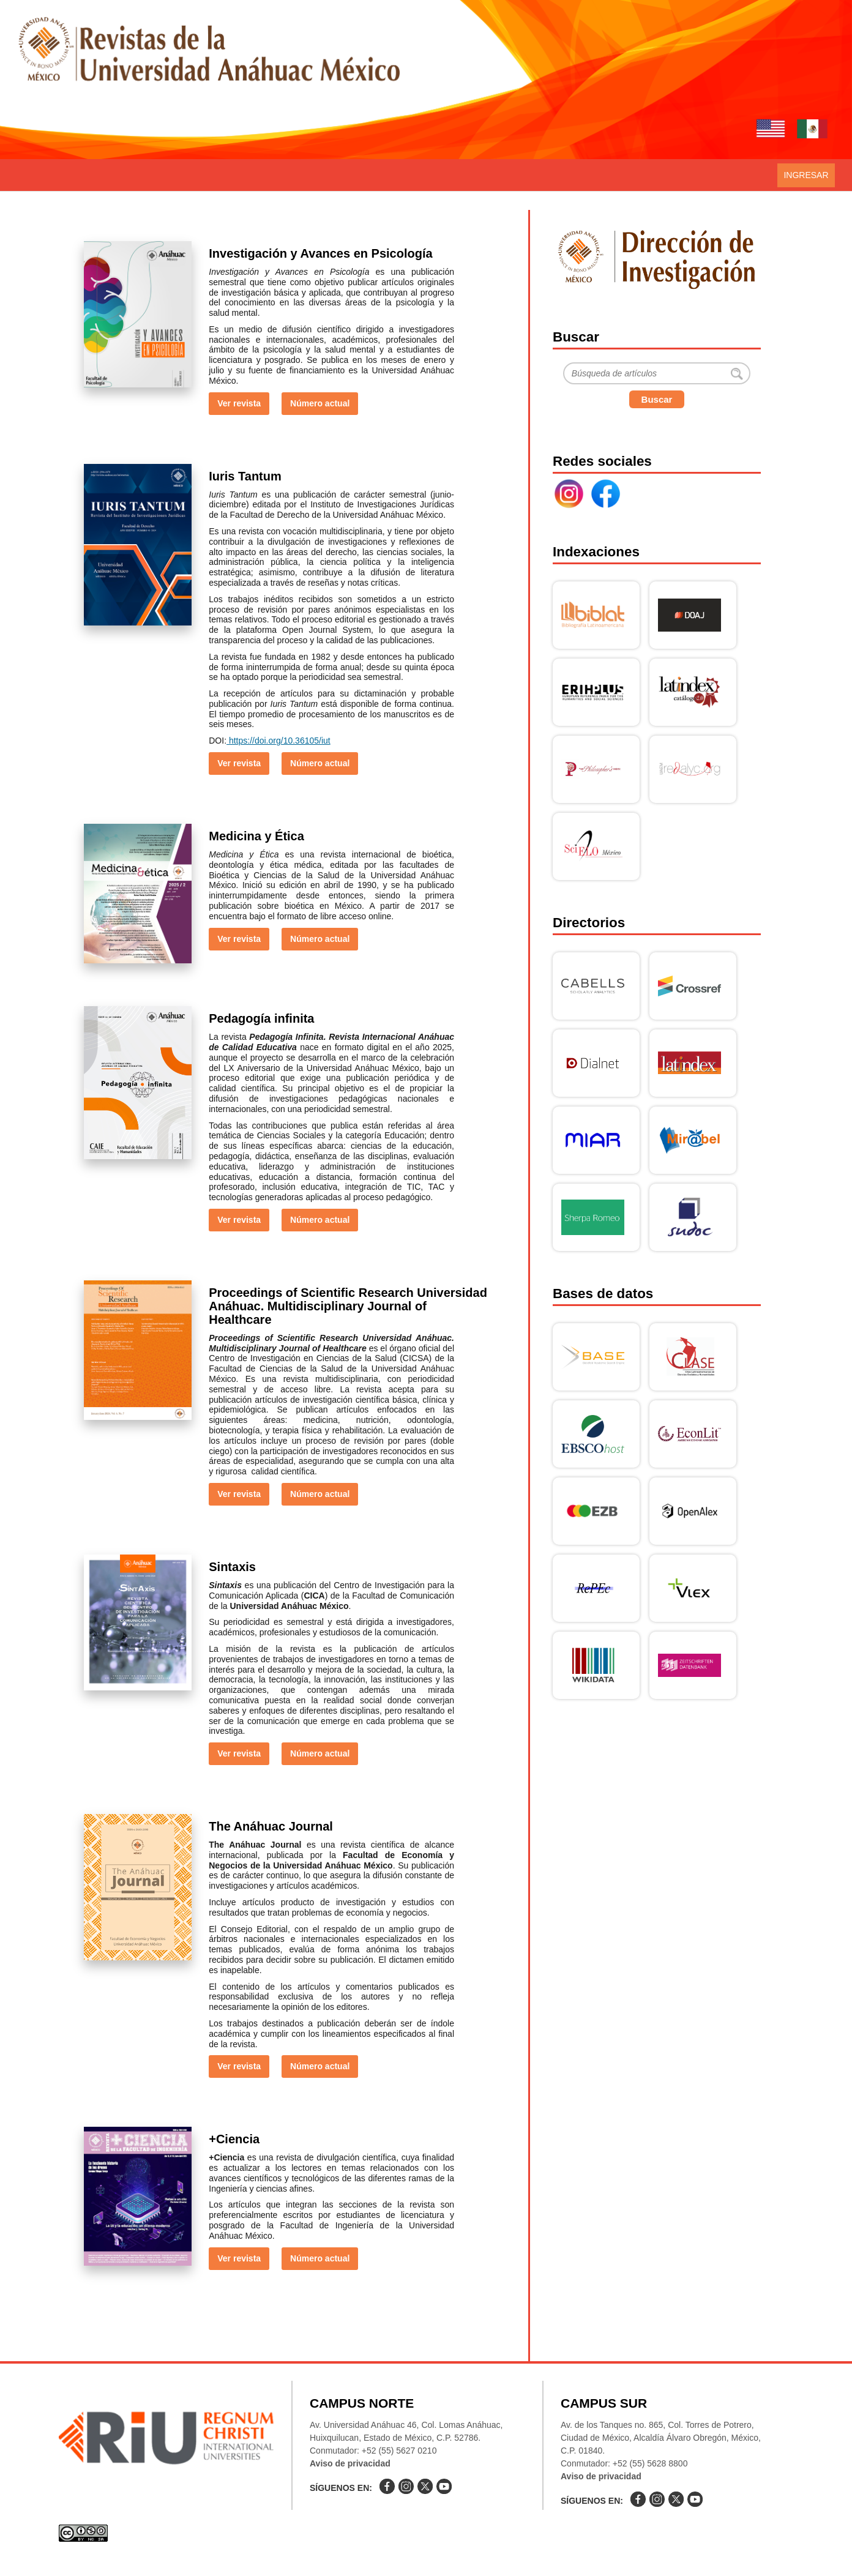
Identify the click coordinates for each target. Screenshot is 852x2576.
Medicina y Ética (256, 836)
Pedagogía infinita (261, 1018)
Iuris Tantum (245, 476)
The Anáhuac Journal (271, 1826)
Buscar (657, 399)
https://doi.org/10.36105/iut (278, 740)
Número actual (319, 403)
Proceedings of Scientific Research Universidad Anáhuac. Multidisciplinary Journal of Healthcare (348, 1306)
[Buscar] (656, 373)
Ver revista (239, 403)
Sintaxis (232, 1567)
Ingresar (805, 175)
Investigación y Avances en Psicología (320, 253)
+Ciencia (234, 2139)
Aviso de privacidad (350, 2463)
